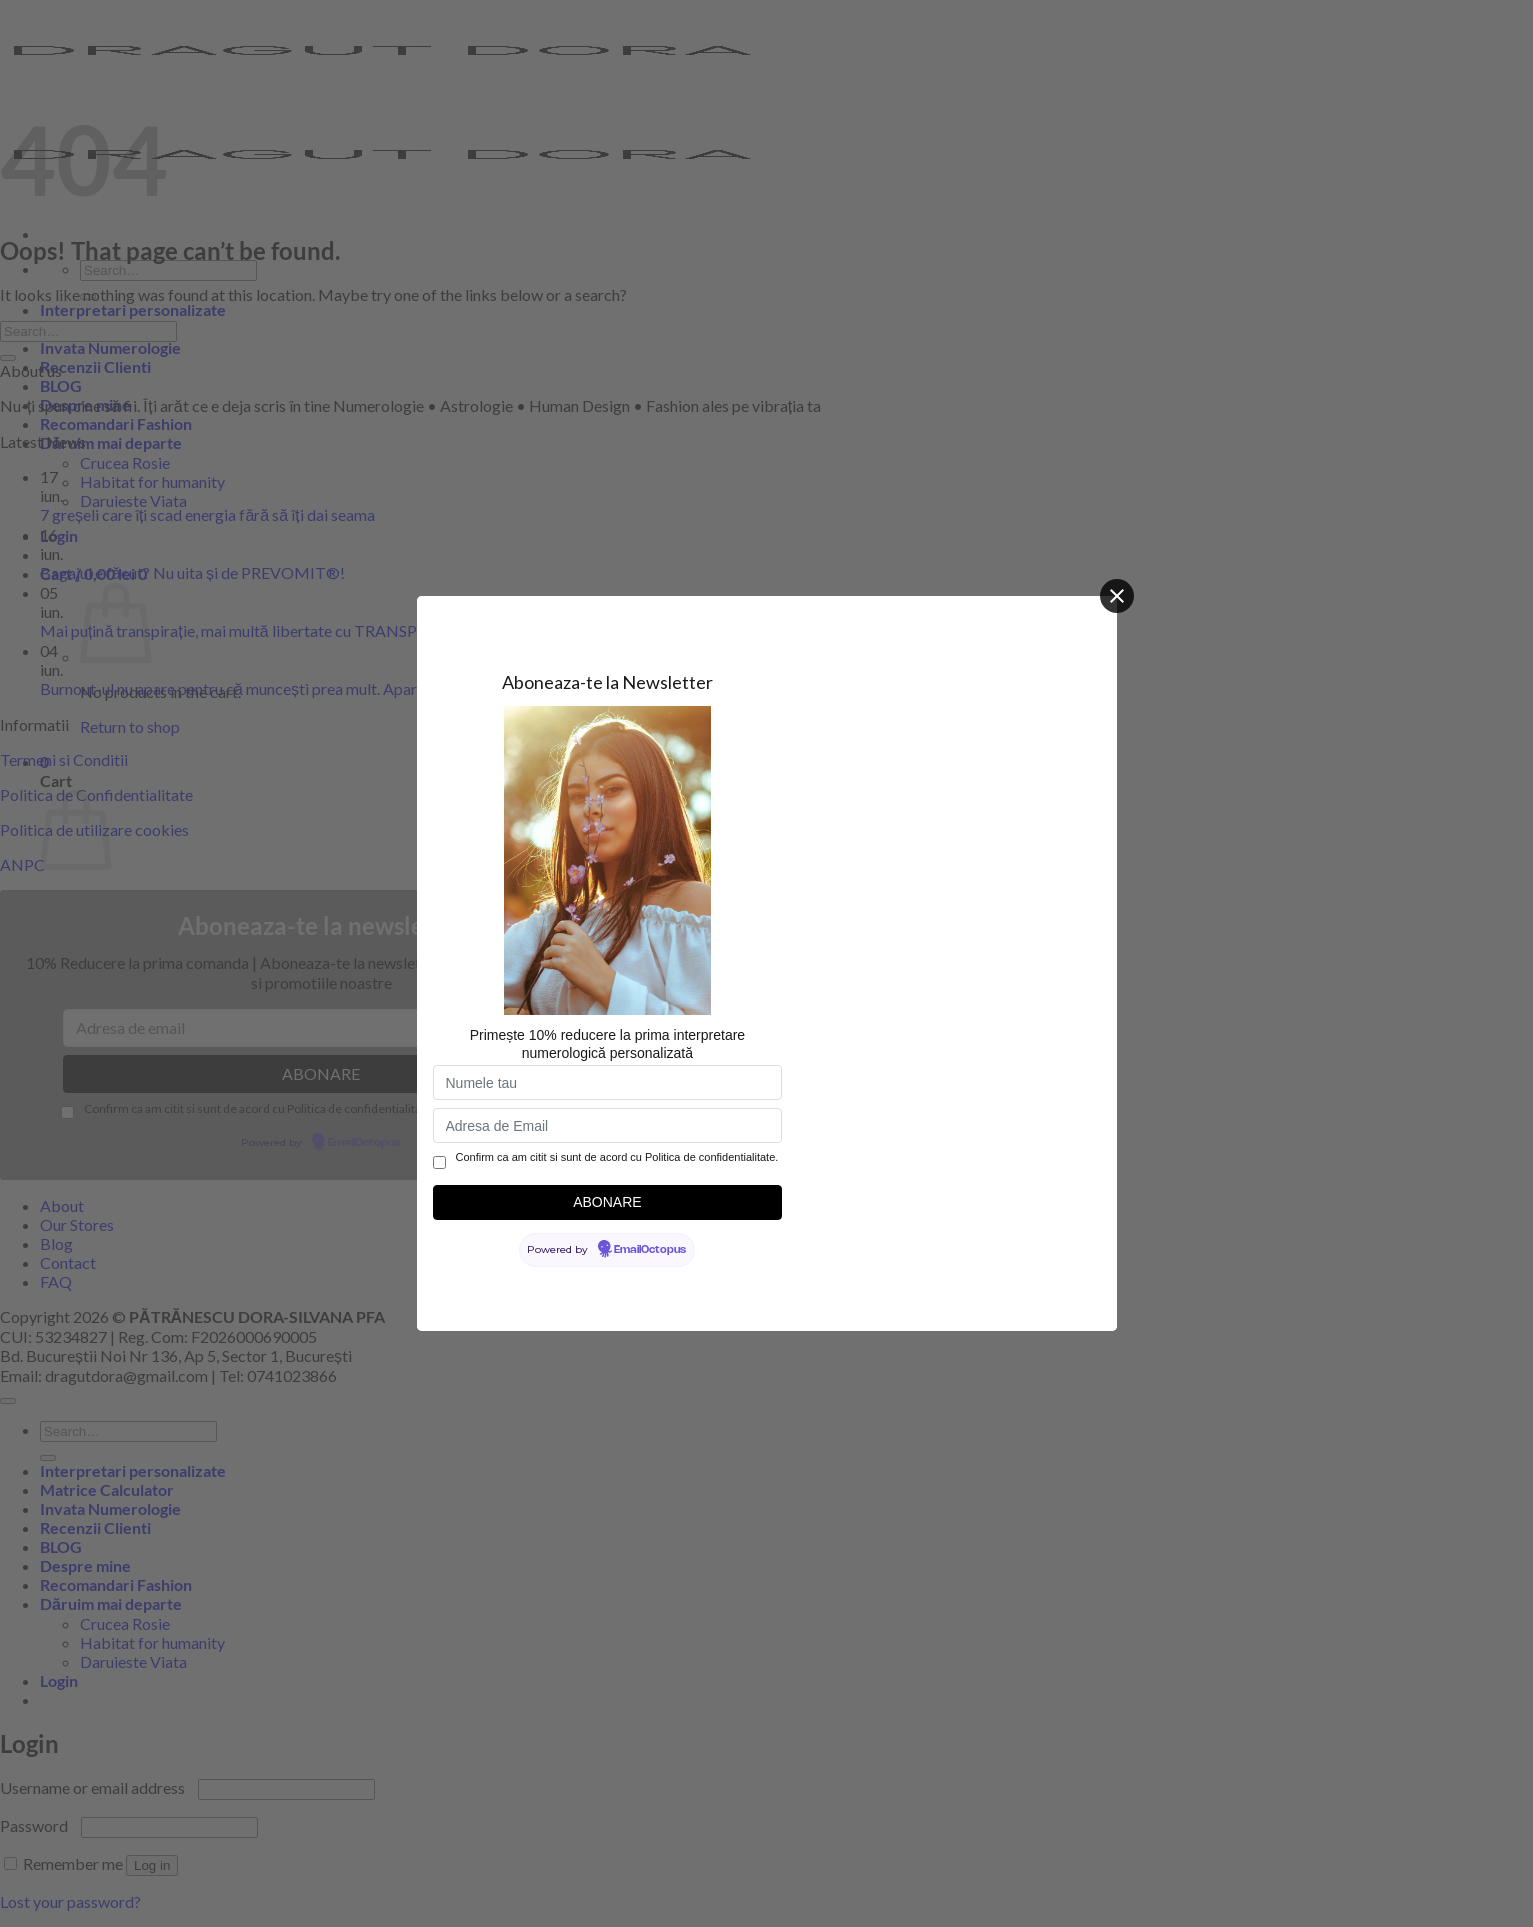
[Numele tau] (608, 1082)
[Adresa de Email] (608, 1125)
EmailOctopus (650, 1250)
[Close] (1117, 596)
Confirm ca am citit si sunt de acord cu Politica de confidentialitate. (617, 1157)
